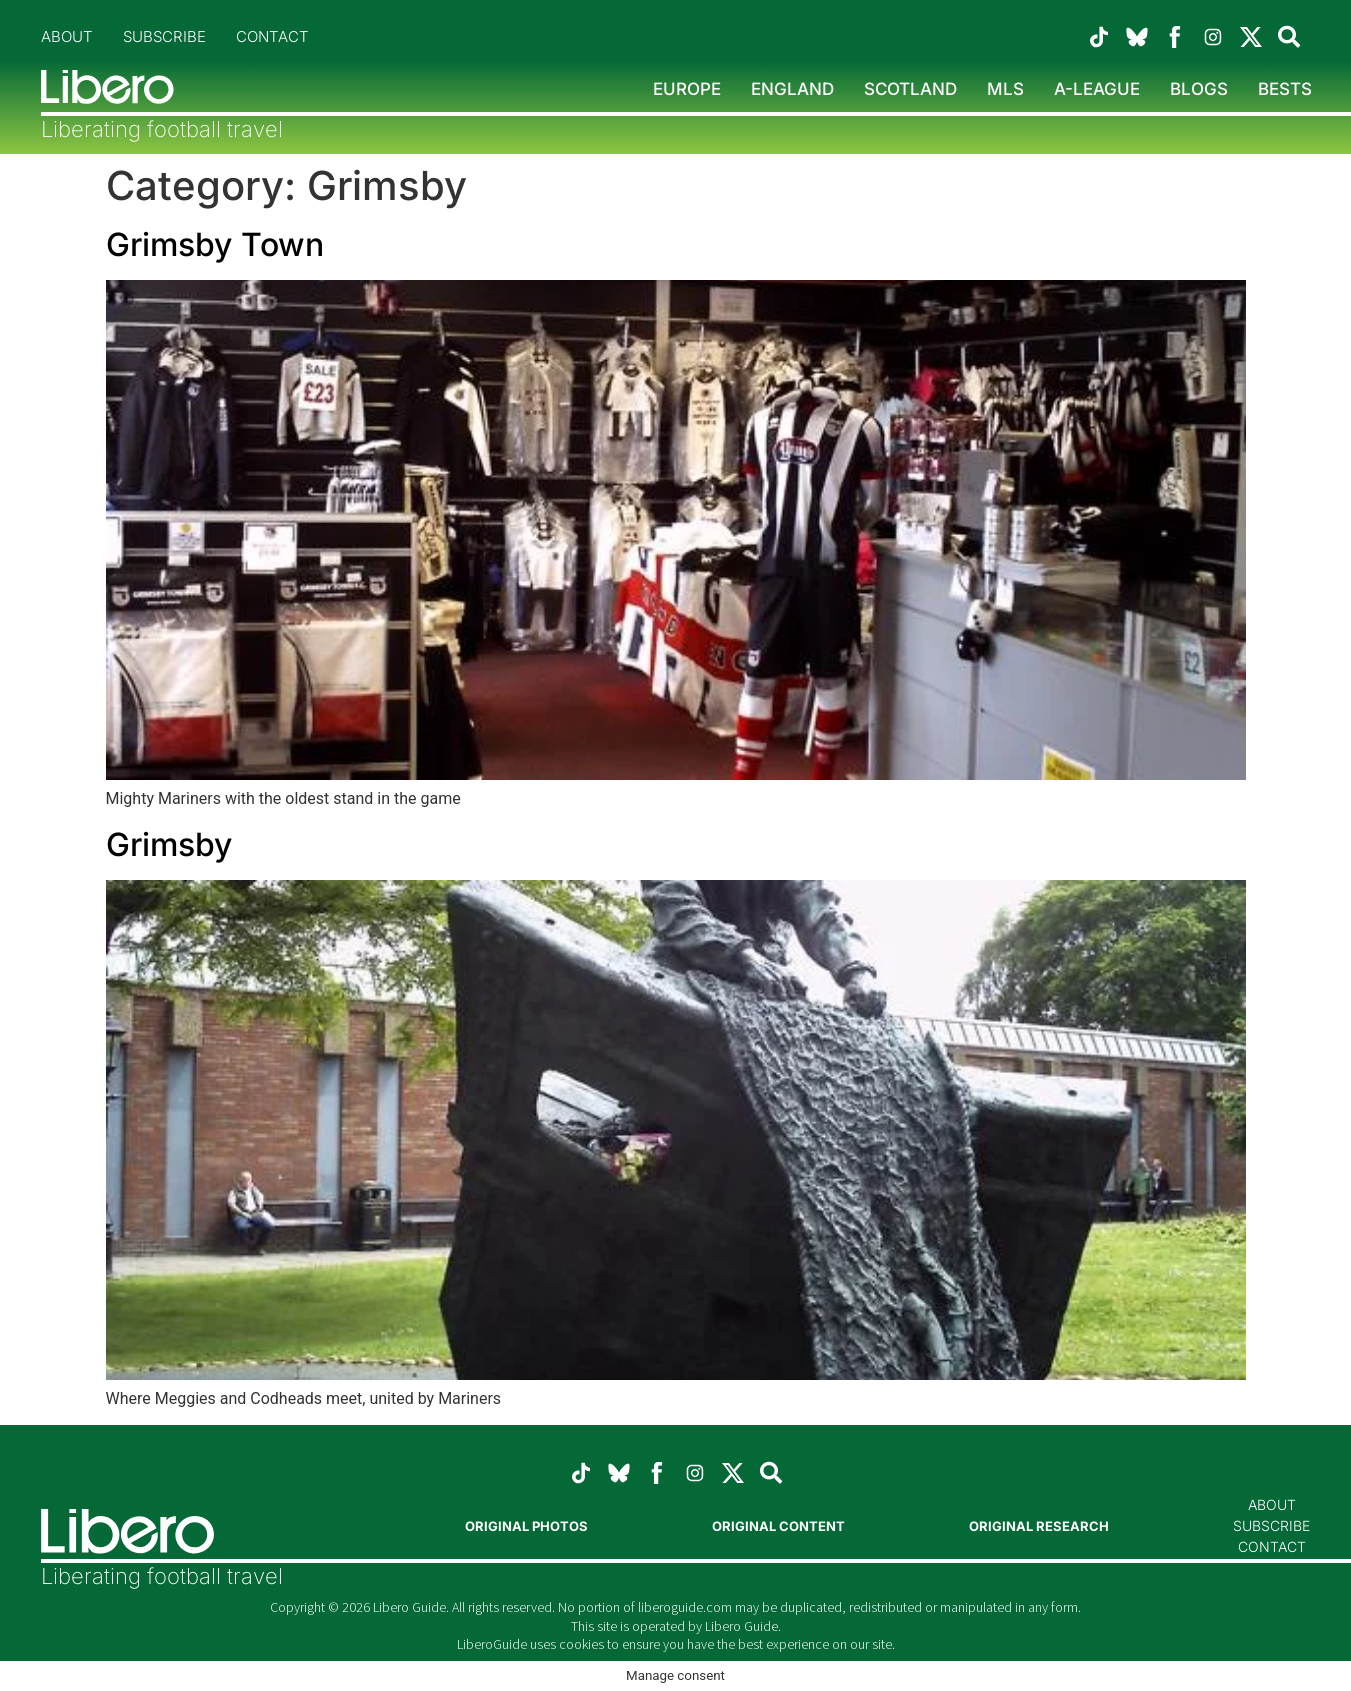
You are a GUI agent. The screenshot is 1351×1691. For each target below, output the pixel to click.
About (67, 36)
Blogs (1199, 89)
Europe (687, 89)
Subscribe (164, 36)
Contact (272, 36)
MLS (1005, 89)
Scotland (910, 89)
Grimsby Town (215, 244)
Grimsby (169, 844)
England (792, 89)
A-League (1097, 89)
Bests (1285, 89)
